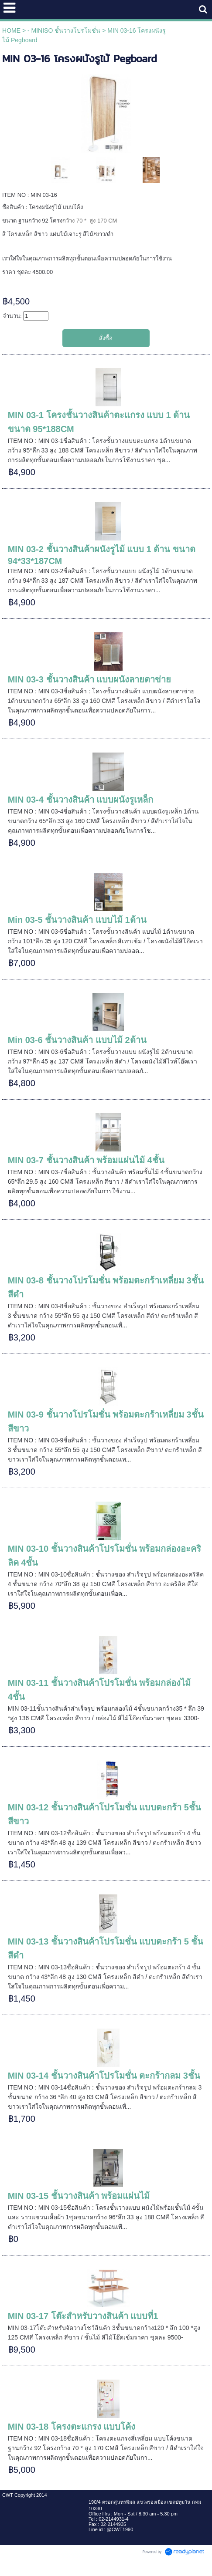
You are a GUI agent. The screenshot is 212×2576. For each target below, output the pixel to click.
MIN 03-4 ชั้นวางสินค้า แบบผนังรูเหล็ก (80, 799)
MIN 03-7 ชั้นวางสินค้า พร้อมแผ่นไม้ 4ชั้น (86, 1160)
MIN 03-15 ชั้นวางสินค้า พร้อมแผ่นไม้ (79, 2196)
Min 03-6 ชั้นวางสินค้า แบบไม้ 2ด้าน (77, 1040)
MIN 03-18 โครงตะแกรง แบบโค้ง (71, 2426)
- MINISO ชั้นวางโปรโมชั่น (63, 30)
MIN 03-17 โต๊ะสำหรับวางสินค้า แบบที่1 (83, 2316)
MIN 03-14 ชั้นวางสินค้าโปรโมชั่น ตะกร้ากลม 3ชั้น (104, 2075)
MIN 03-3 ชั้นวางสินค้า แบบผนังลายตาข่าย (89, 679)
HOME (11, 30)
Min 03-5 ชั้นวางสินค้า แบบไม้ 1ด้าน (77, 920)
